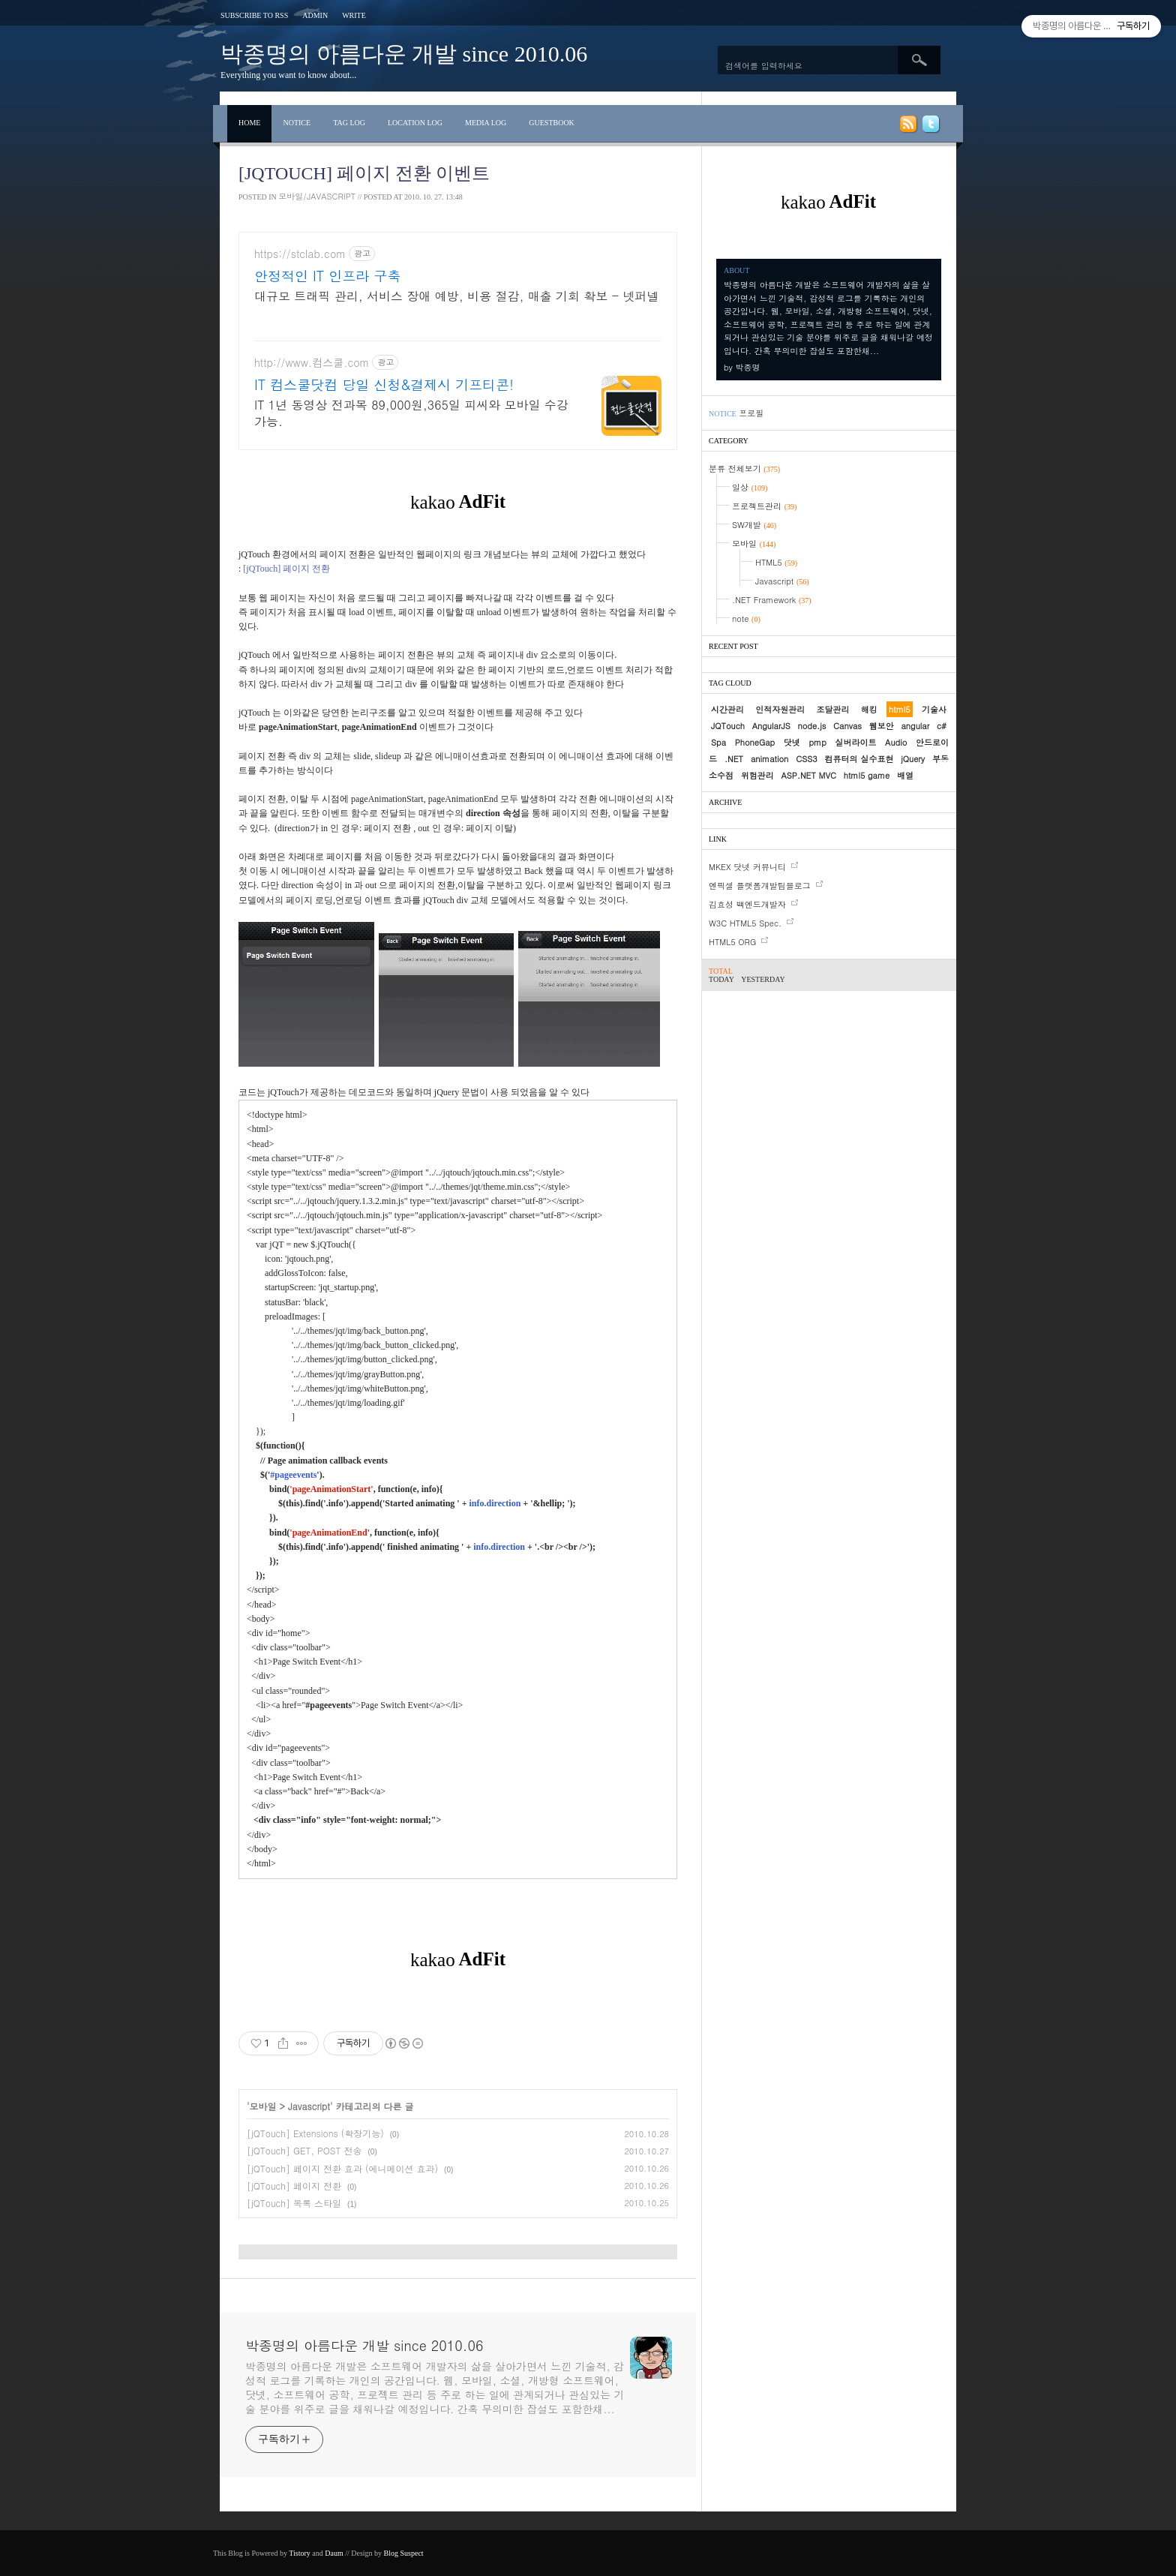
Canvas (847, 725)
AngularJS (771, 725)
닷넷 (792, 742)
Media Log (485, 123)
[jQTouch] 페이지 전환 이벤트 (364, 173)
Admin (315, 15)
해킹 (869, 709)
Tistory (299, 2553)
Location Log (415, 123)
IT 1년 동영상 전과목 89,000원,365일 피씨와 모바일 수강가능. (411, 413)
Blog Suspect (404, 2553)
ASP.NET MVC (808, 775)
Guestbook (551, 123)
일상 (749, 487)
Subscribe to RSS (254, 15)
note (746, 618)
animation (769, 758)
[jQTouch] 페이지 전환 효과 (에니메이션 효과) (342, 2168)
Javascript (309, 2106)
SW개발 (754, 524)
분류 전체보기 (744, 468)
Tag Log (349, 123)
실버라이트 (855, 742)
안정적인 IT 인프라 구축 (327, 276)
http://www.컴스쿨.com (311, 362)
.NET (733, 758)
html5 (899, 709)
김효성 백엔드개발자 (747, 904)
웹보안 (881, 725)
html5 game (867, 775)
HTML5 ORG (732, 941)
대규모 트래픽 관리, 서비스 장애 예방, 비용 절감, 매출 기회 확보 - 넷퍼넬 (456, 296)
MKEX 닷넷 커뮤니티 (747, 866)
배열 (905, 775)
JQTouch (728, 725)
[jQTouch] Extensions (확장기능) (315, 2133)
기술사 (934, 709)
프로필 (751, 413)
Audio (896, 742)
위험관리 (757, 775)
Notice (296, 123)
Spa (718, 742)
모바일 (263, 2106)
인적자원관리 (780, 709)
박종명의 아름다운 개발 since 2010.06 (403, 53)
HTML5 (776, 562)
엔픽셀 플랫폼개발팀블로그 (760, 885)
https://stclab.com (300, 254)
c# (941, 725)
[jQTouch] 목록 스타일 (294, 2202)
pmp (817, 742)
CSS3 (806, 758)
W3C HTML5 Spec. (745, 923)
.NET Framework (772, 599)
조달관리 (833, 709)
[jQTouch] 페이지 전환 (294, 2185)
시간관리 (727, 709)
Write (354, 15)
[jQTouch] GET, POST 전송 (304, 2150)
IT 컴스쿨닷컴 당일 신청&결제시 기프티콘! (384, 385)
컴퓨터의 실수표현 (859, 758)
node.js (811, 725)
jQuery (913, 758)
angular (915, 725)
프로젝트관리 (764, 506)
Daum (334, 2553)
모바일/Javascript (317, 196)
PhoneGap (755, 742)
